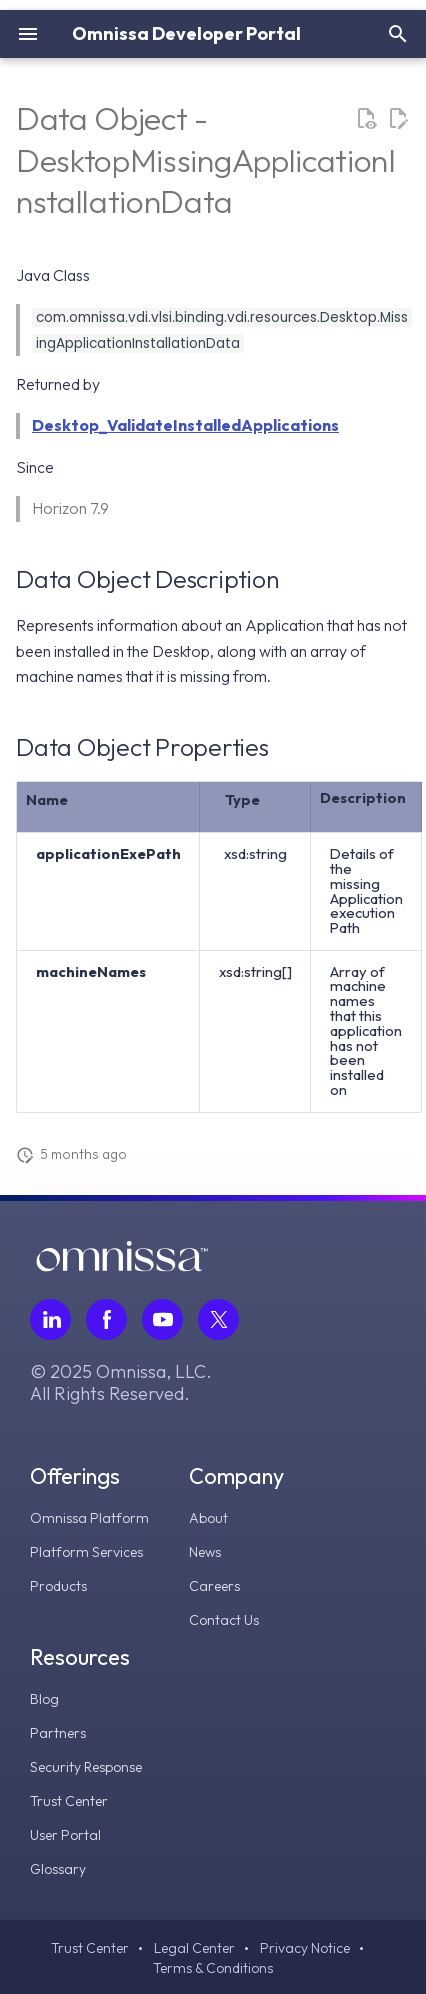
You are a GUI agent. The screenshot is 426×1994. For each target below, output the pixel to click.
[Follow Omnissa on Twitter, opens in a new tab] (218, 1319)
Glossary (58, 1869)
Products (58, 1586)
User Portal (65, 1835)
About (208, 1518)
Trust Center (69, 1801)
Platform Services (86, 1552)
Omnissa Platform (89, 1518)
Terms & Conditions (213, 1968)
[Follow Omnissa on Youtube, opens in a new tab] (162, 1319)
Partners (58, 1733)
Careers (214, 1586)
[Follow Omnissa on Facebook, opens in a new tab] (106, 1319)
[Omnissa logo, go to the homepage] (122, 1266)
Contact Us (224, 1620)
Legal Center (194, 1948)
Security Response (86, 1767)
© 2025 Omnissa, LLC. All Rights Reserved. (121, 1383)
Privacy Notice (305, 1948)
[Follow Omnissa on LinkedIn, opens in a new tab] (50, 1319)
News (205, 1552)
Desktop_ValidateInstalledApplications (185, 425)
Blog (44, 1699)
